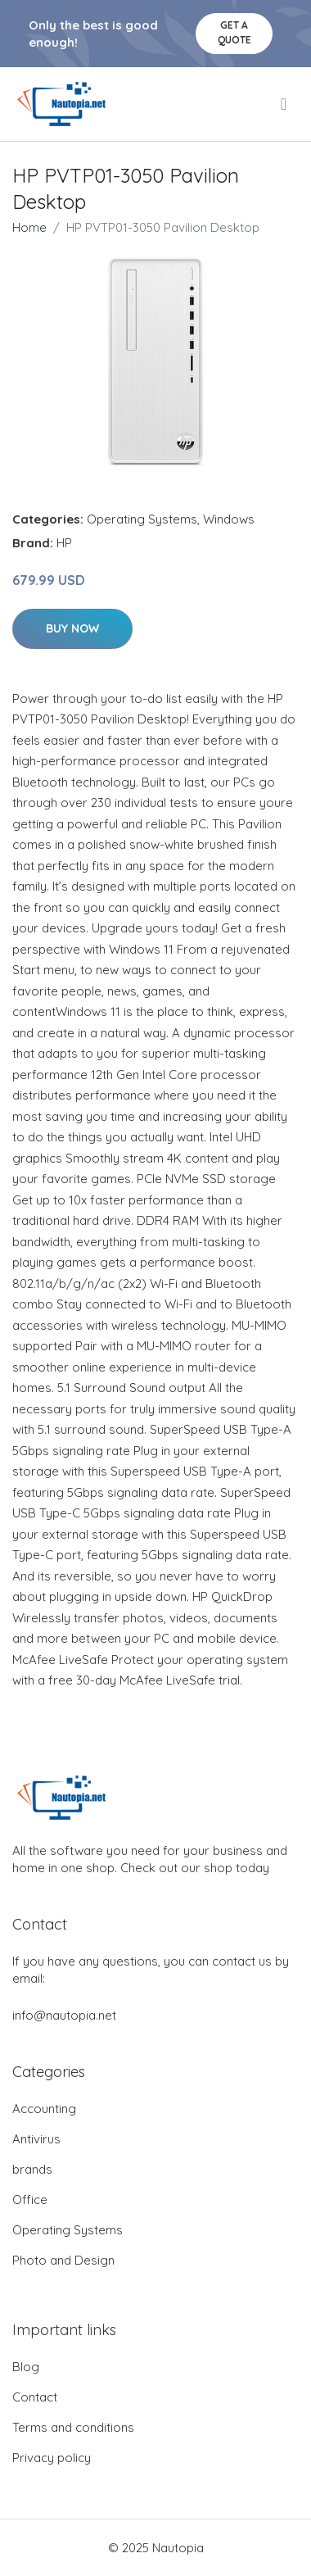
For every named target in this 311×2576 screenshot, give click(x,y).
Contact (34, 2397)
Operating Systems (142, 519)
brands (32, 2169)
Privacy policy (51, 2457)
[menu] (285, 104)
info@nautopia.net (64, 2015)
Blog (25, 2366)
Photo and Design (63, 2260)
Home (29, 227)
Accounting (44, 2108)
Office (29, 2199)
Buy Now (72, 628)
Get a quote (234, 32)
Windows (229, 519)
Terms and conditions (73, 2427)
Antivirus (36, 2139)
